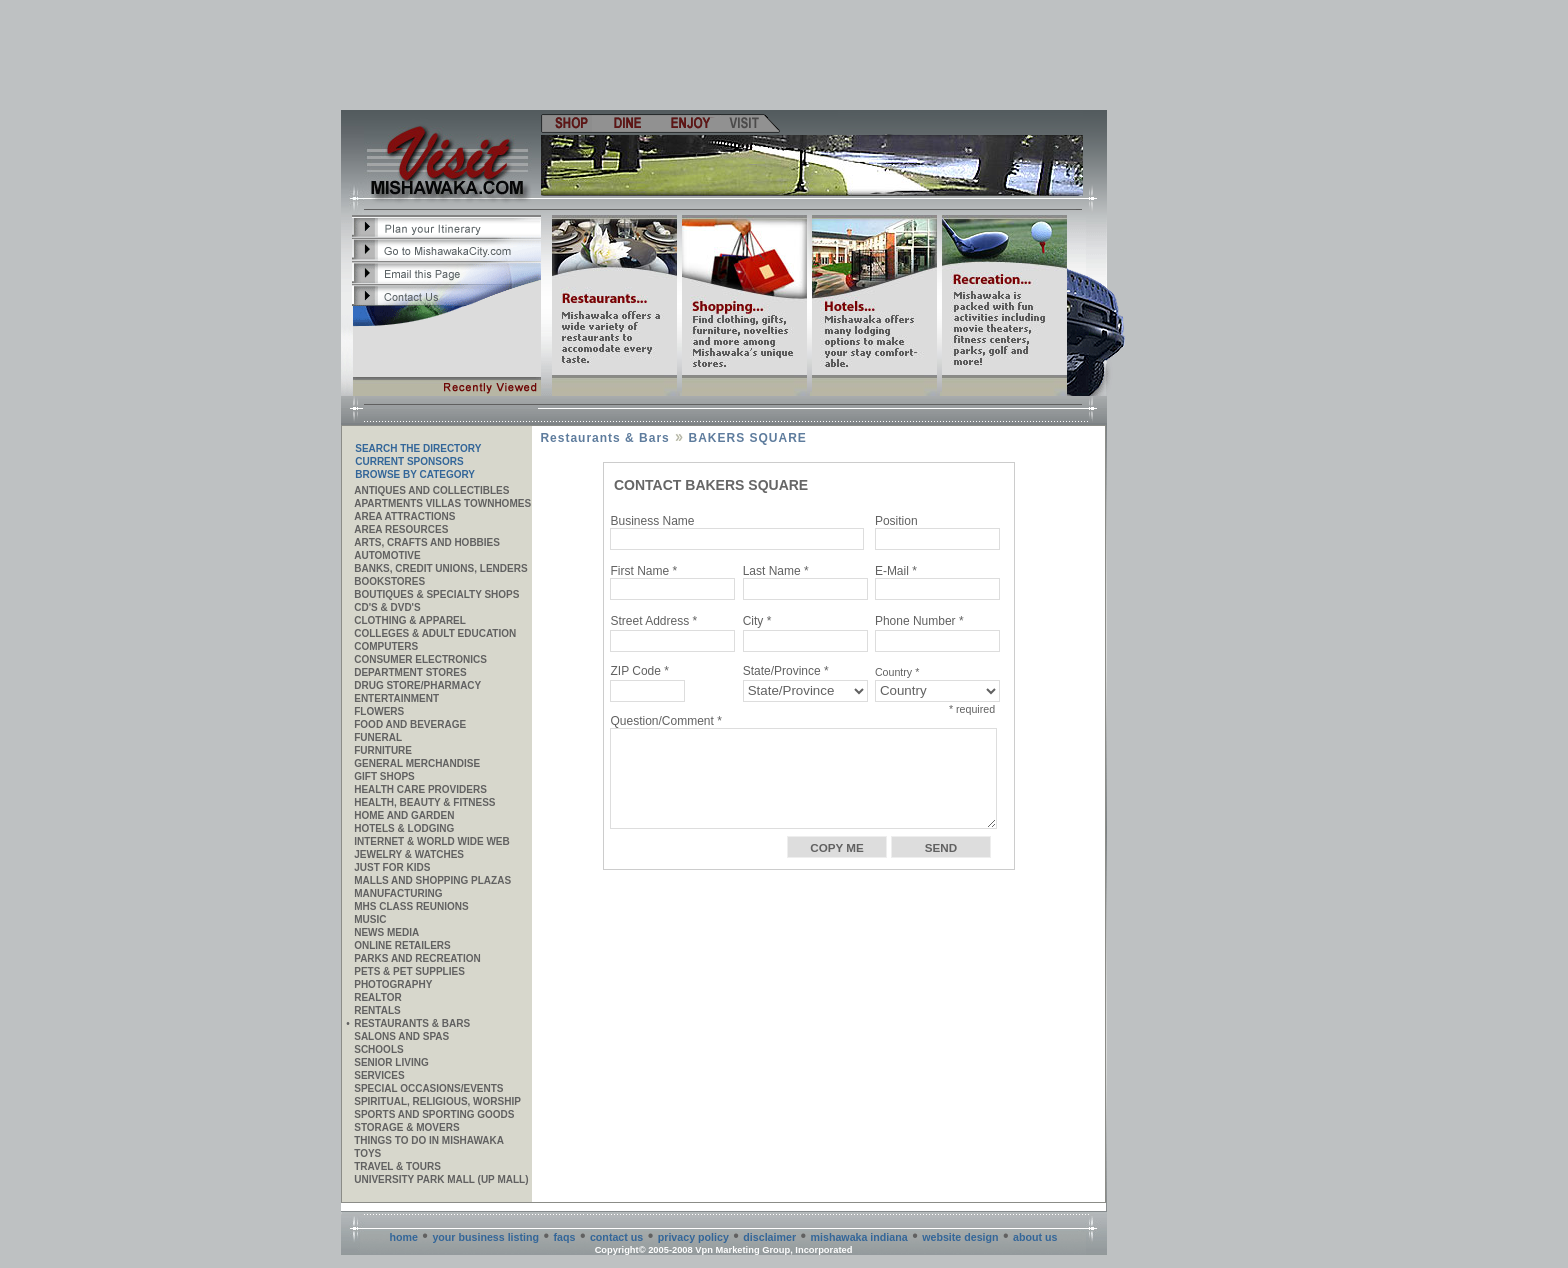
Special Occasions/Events (428, 1088)
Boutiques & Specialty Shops (436, 594)
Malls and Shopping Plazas (432, 880)
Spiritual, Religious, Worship (437, 1101)
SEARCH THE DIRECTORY (418, 448)
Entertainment (396, 698)
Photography (393, 984)
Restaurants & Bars (412, 1023)
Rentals (377, 1010)
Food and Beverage (410, 724)
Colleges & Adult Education (435, 633)
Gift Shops (384, 776)
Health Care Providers (420, 789)
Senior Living (391, 1062)
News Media (386, 932)
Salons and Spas (401, 1036)
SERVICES (379, 1075)
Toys (367, 1153)
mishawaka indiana (859, 1237)
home (404, 1237)
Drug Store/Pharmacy (417, 685)
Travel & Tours (397, 1166)
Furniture (383, 750)
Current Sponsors (409, 461)
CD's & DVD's (387, 607)
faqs (565, 1237)
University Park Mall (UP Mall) (441, 1179)
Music (370, 919)
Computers (386, 646)
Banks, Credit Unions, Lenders (440, 568)
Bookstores (389, 581)
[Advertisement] (725, 55)
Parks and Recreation (417, 958)
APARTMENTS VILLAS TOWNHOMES (442, 503)
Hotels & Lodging (404, 828)
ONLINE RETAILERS (402, 945)
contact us (616, 1237)
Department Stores (410, 672)
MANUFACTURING (398, 893)
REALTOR (377, 997)
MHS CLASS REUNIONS (411, 906)
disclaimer (769, 1237)
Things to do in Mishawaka (429, 1140)
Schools (378, 1049)
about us (1035, 1237)
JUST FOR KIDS (392, 867)
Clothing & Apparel (410, 620)
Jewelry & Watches (409, 854)
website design (960, 1237)
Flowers (379, 711)
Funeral (378, 737)
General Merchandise (417, 763)
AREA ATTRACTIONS (404, 516)
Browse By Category (415, 474)
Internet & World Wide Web (432, 841)
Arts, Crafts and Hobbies (427, 542)
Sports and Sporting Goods (434, 1114)
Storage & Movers (406, 1127)
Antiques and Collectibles (431, 490)
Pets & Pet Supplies (409, 971)
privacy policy (693, 1237)
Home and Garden (404, 815)
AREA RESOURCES (401, 529)
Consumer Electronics (420, 659)
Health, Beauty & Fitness (424, 802)
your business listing (485, 1237)
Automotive (387, 555)
